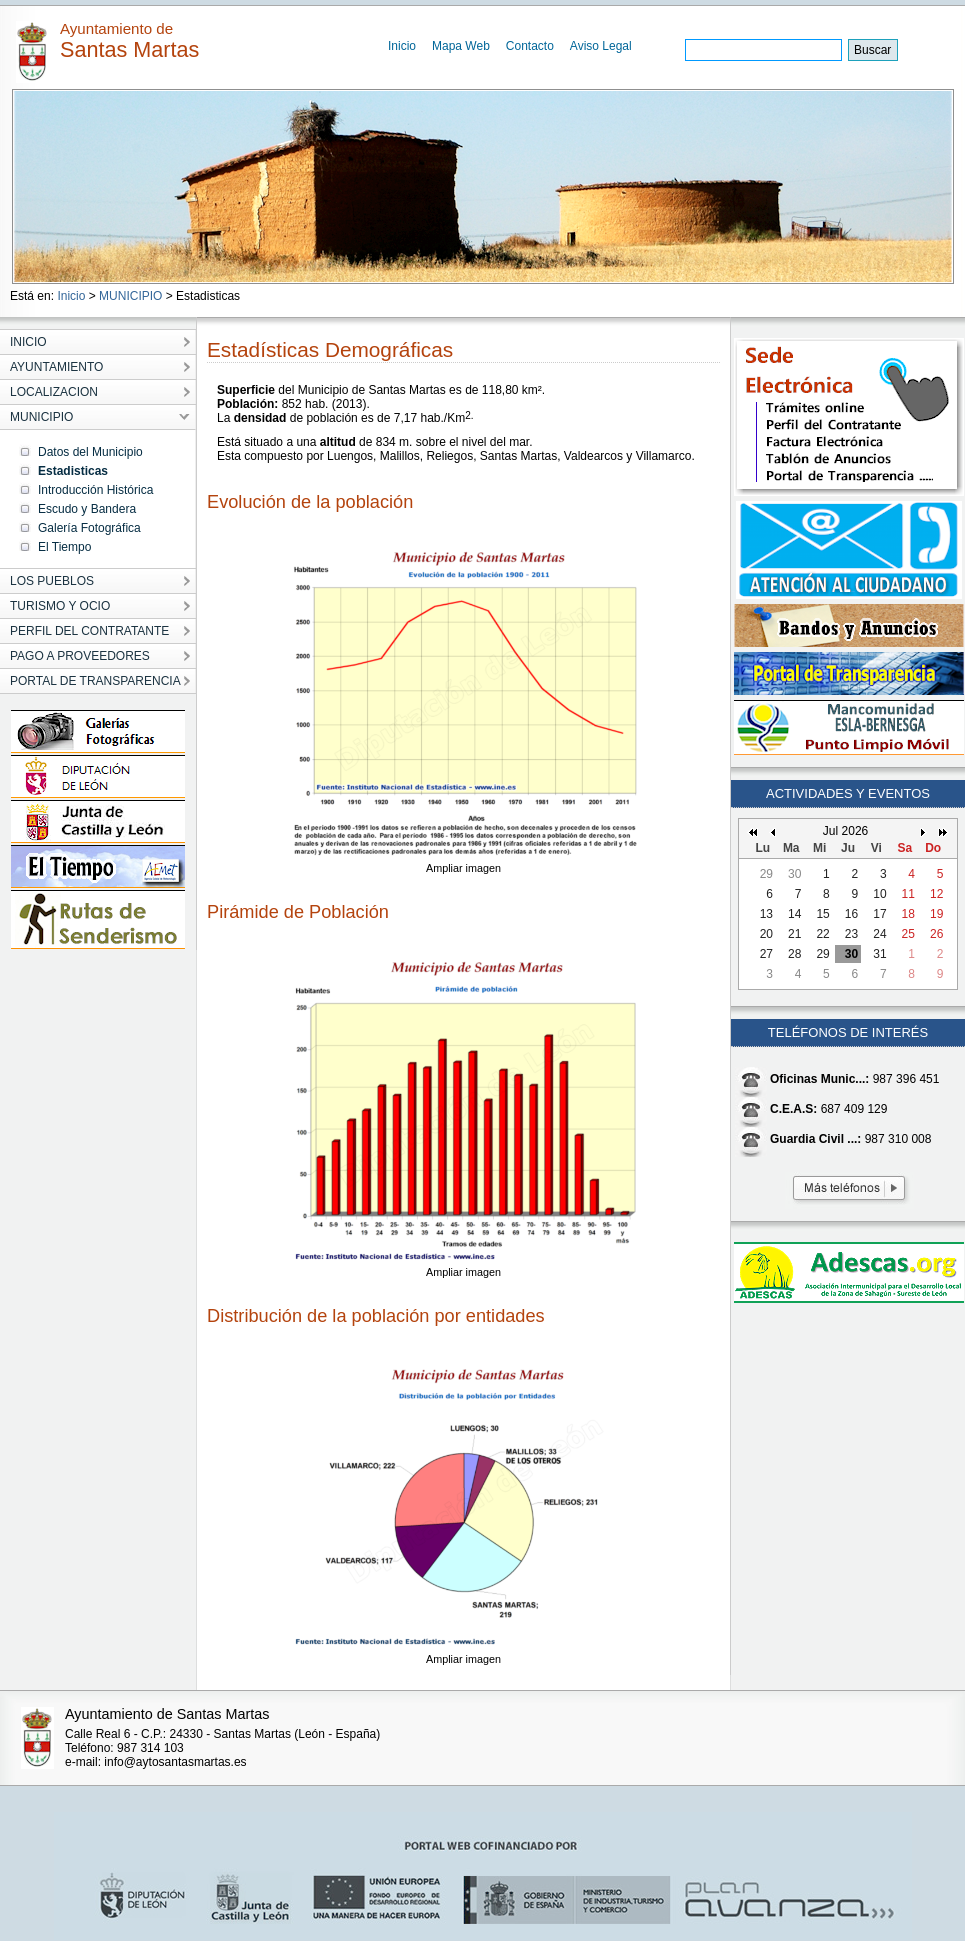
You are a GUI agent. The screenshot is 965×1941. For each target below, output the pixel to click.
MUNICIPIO (130, 296)
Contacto (530, 46)
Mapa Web (461, 46)
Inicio (402, 46)
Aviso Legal (601, 46)
